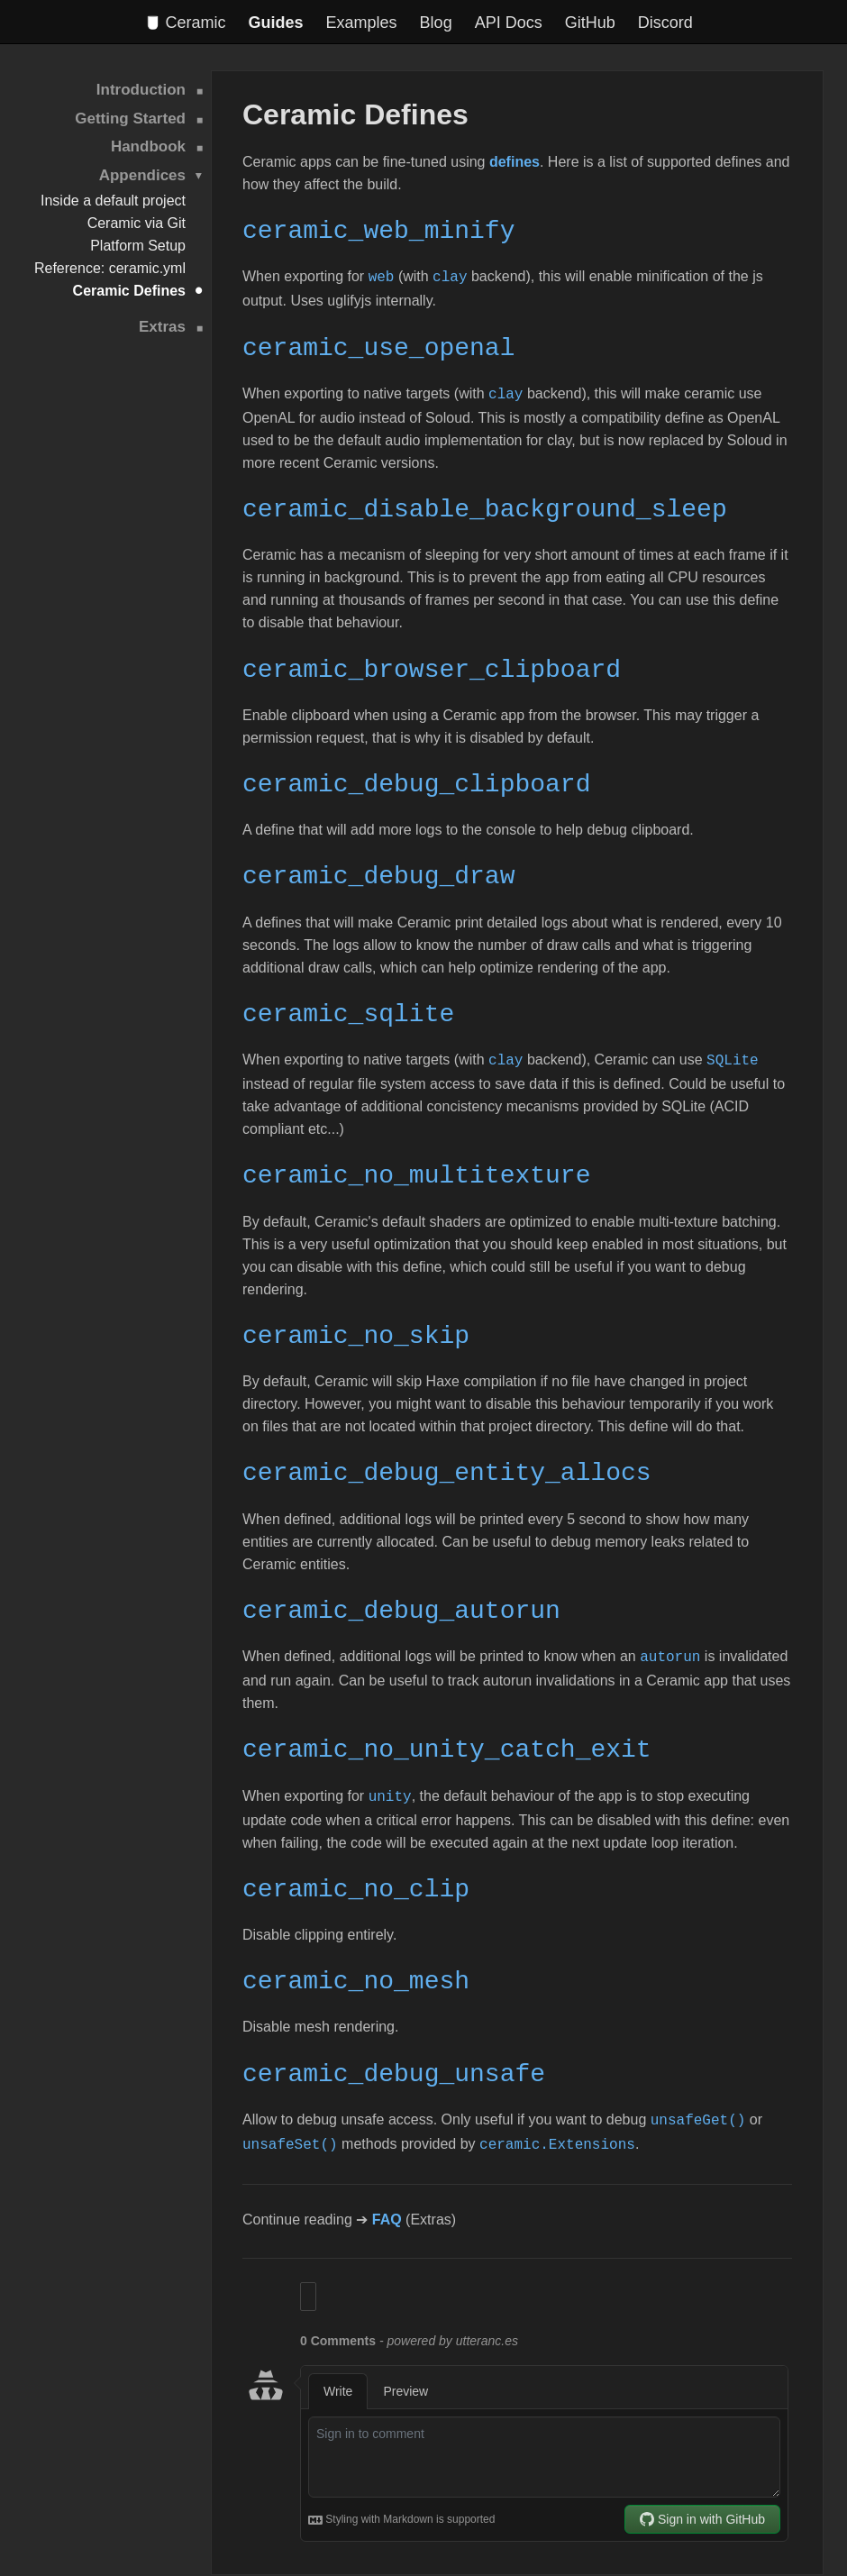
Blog (436, 23)
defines (514, 161)
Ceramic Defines (129, 290)
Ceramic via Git (136, 223)
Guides (276, 23)
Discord (665, 23)
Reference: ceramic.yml (110, 268)
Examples (361, 23)
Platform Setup (138, 245)
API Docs (508, 23)
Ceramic (186, 23)
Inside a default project (113, 200)
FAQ (387, 2193)
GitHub (590, 23)
